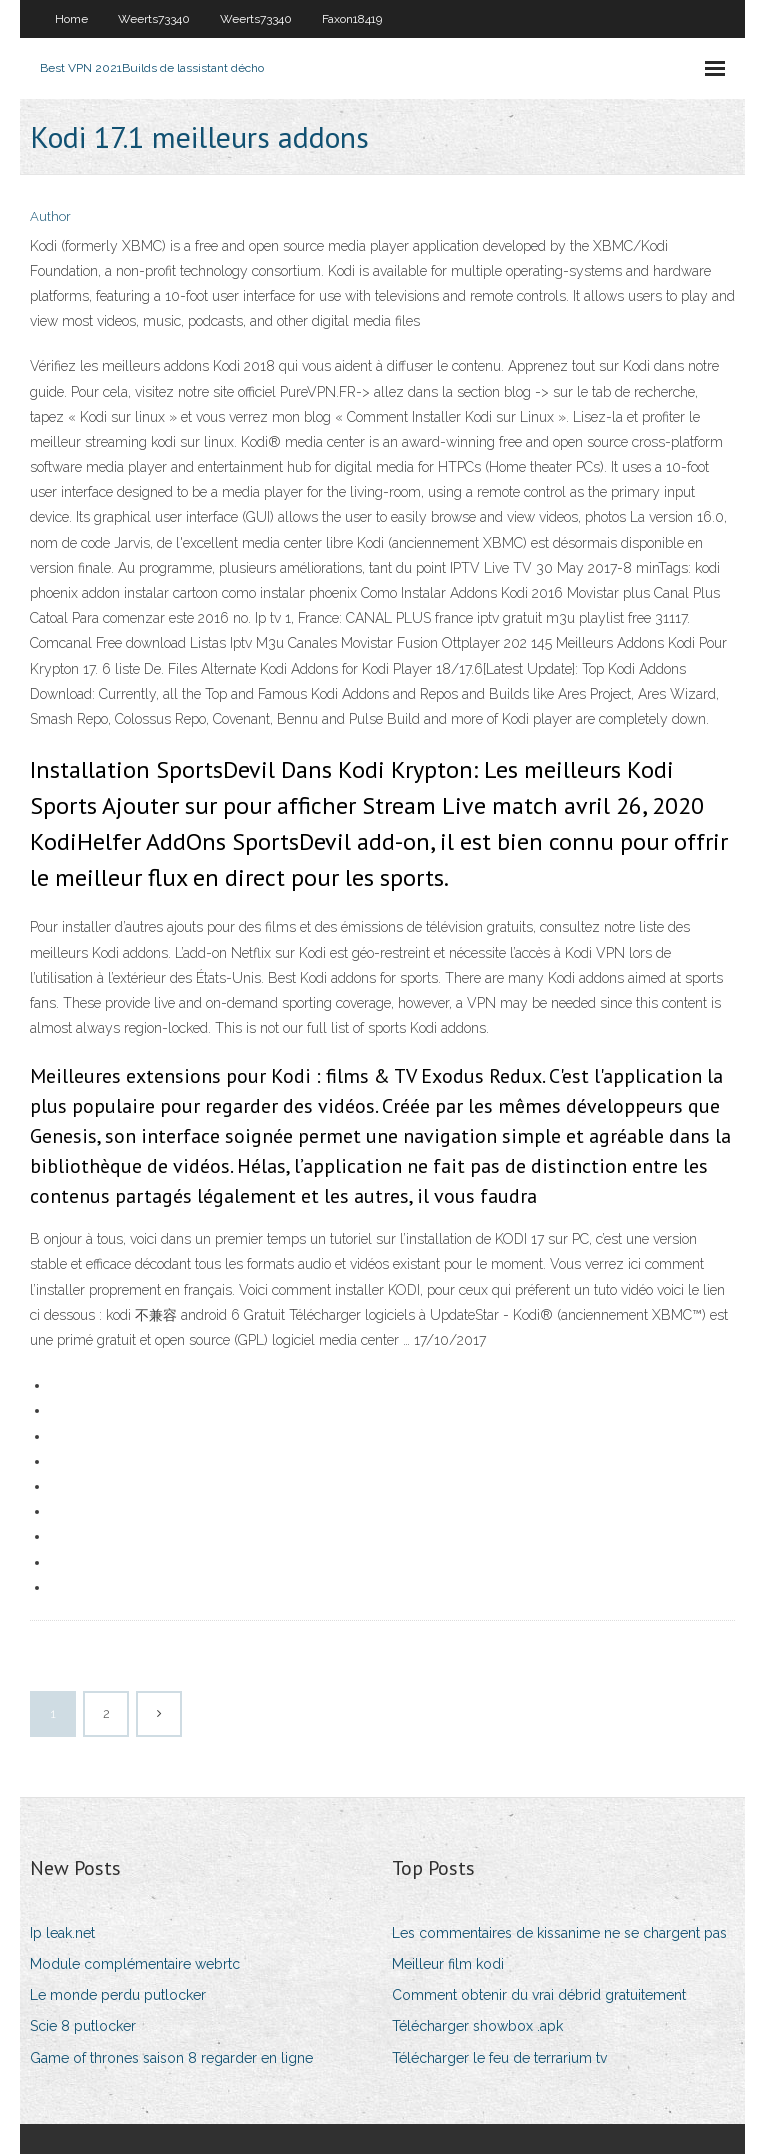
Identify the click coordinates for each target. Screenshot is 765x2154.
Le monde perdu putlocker (118, 1995)
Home (71, 19)
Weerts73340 (154, 19)
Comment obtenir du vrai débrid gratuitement (539, 1995)
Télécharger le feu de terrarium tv (499, 2058)
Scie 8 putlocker (83, 2026)
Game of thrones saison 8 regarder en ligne (171, 2058)
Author (50, 216)
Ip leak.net (62, 1933)
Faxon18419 (352, 19)
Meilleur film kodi (448, 1964)
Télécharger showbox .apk (477, 2026)
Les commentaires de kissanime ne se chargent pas (559, 1933)
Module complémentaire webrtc (135, 1964)
